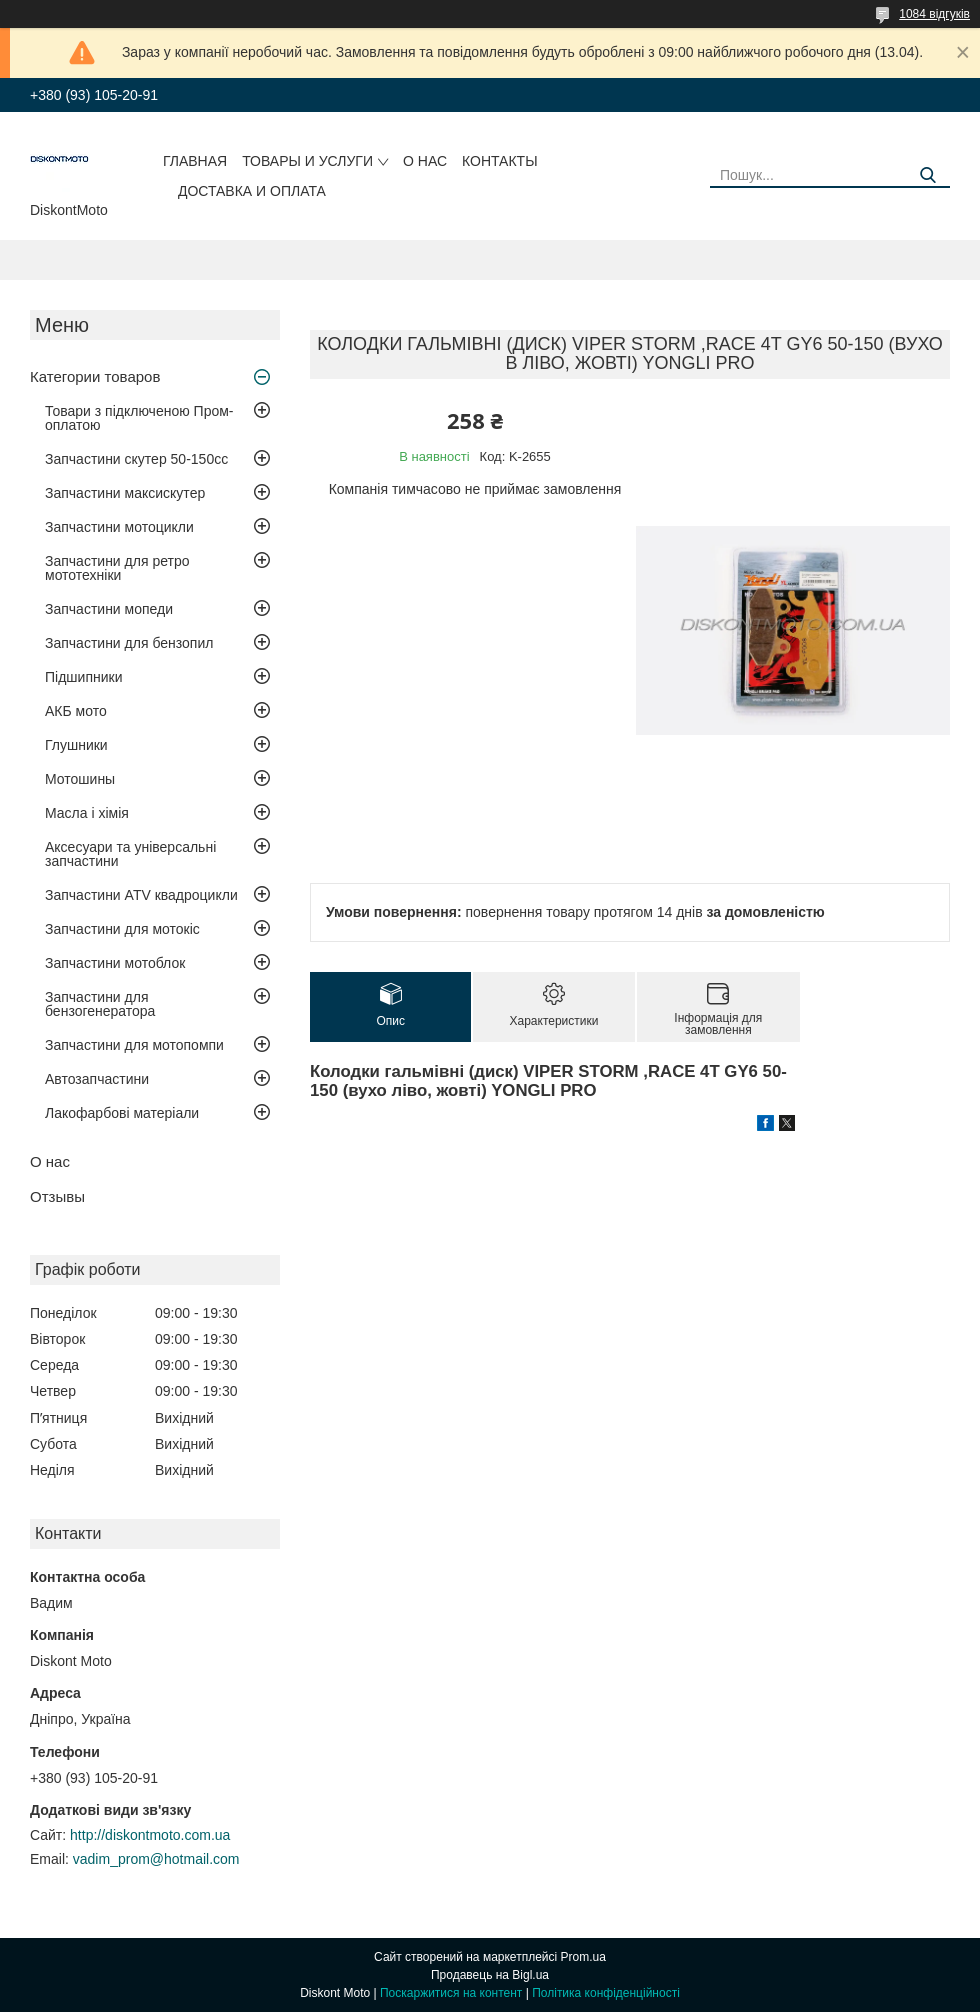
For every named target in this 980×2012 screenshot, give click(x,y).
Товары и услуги (307, 161)
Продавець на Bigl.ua (490, 1975)
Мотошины (80, 779)
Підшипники (83, 677)
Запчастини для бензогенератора (100, 1004)
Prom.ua (583, 1957)
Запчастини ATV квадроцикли (141, 895)
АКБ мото (76, 711)
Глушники (76, 745)
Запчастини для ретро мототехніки (117, 568)
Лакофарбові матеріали (122, 1113)
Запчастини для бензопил (129, 643)
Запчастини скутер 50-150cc (136, 459)
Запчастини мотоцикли (119, 527)
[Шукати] (927, 175)
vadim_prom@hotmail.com (156, 1859)
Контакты (500, 161)
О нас (425, 161)
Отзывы (57, 1196)
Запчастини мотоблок (115, 963)
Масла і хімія (87, 813)
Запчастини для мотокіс (122, 929)
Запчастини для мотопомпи (134, 1045)
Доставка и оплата (252, 191)
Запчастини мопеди (109, 609)
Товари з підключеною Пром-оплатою (139, 418)
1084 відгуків (934, 14)
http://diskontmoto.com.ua (150, 1835)
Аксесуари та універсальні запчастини (130, 854)
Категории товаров (95, 376)
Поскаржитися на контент (451, 1993)
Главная (195, 161)
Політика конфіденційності (606, 1993)
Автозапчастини (97, 1079)
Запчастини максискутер (125, 493)
